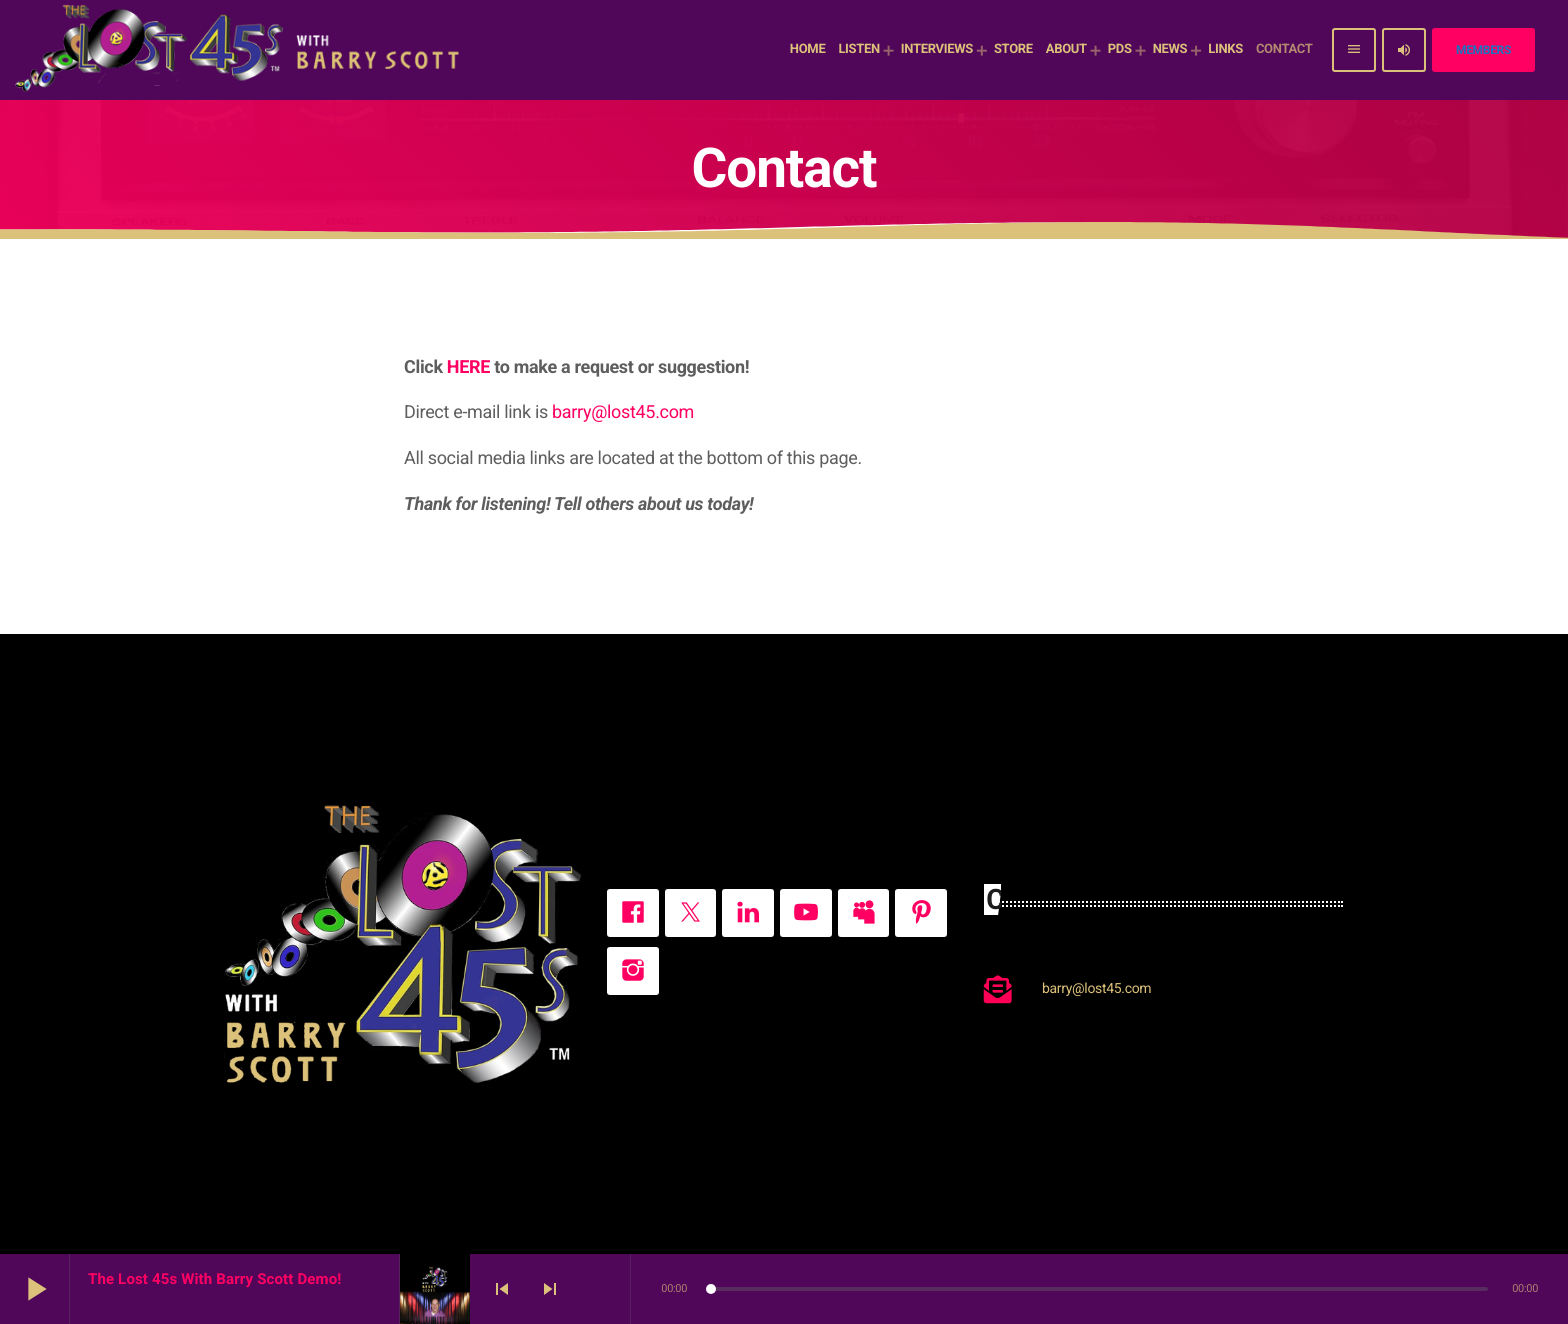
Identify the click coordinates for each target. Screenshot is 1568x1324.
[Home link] (240, 50)
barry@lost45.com (623, 412)
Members (1483, 50)
